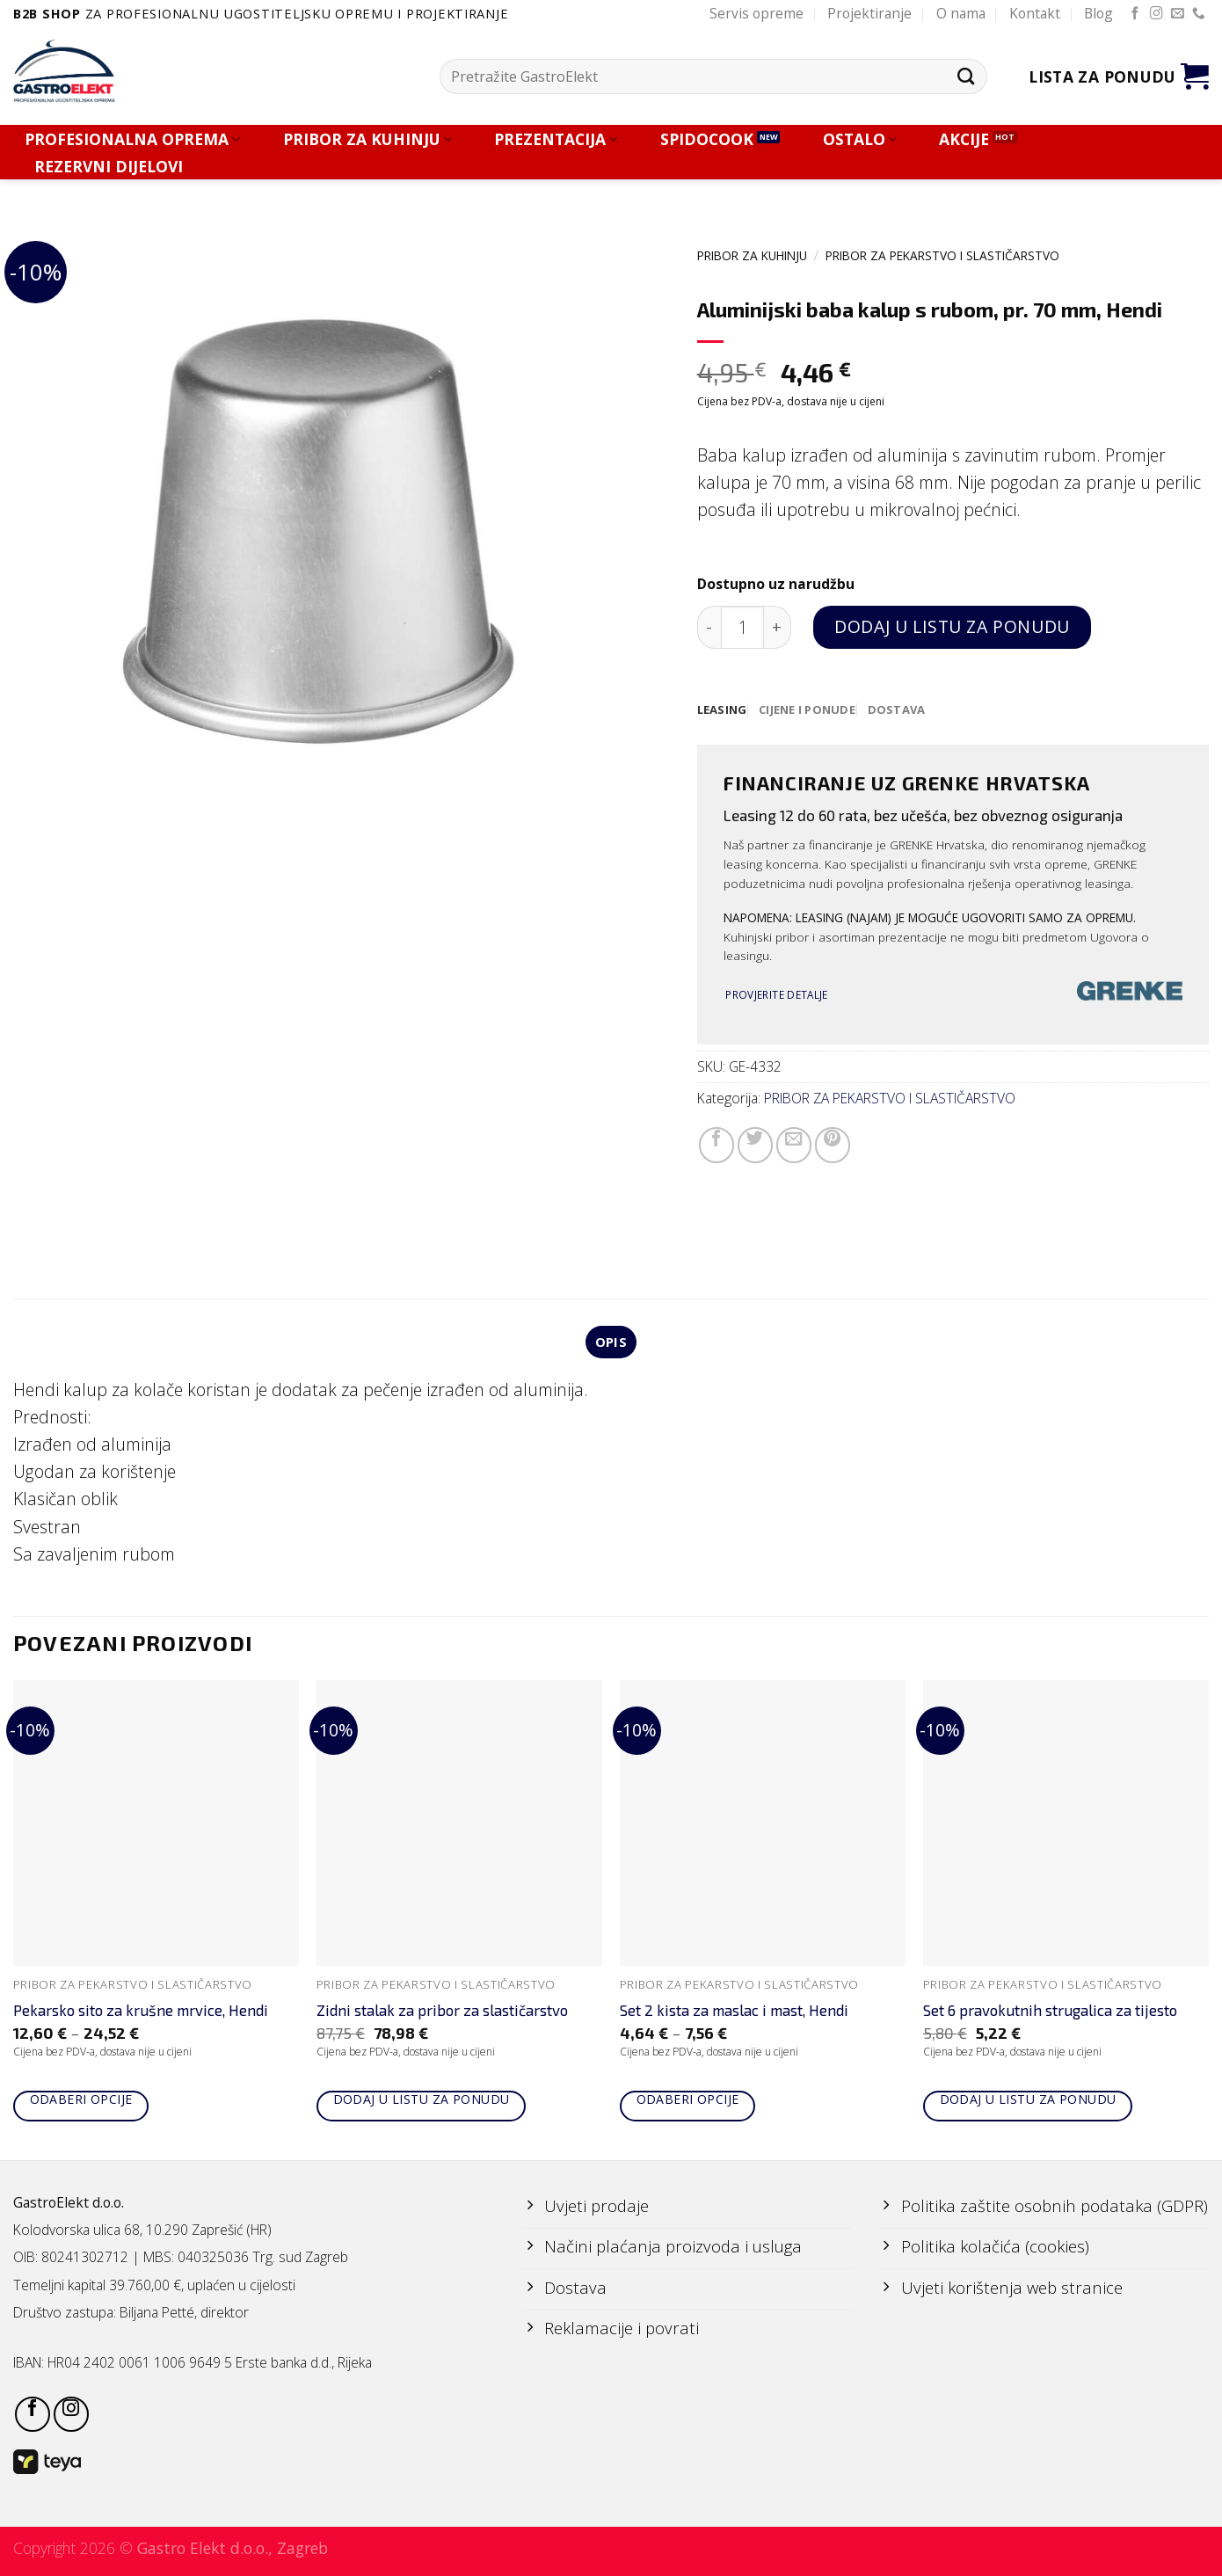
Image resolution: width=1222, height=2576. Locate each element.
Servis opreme (756, 13)
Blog (1098, 13)
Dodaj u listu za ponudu (951, 626)
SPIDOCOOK (706, 139)
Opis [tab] (610, 1343)
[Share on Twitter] (755, 1145)
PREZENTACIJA (555, 139)
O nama (961, 13)
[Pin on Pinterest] (832, 1145)
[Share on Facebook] (716, 1145)
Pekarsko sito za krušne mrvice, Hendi (140, 2012)
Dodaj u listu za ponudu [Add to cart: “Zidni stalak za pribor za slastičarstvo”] (421, 2101)
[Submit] (967, 76)
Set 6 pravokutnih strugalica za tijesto (1050, 2012)
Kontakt (1034, 13)
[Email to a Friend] (793, 1145)
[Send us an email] (1177, 14)
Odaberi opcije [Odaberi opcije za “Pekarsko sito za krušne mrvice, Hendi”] (81, 2101)
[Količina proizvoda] (742, 627)
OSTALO (860, 139)
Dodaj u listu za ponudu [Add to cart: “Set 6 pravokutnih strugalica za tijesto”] (1028, 2101)
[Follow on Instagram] (1156, 14)
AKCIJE (964, 139)
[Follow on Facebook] (1135, 14)
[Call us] (1198, 14)
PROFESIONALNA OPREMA (132, 139)
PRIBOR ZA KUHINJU (367, 139)
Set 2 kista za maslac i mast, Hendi (734, 2012)
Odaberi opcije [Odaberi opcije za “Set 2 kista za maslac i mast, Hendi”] (687, 2101)
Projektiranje (869, 13)
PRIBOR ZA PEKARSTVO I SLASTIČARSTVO (942, 255)
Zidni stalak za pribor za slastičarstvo (442, 2012)
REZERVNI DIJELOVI (108, 166)
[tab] (723, 710)
